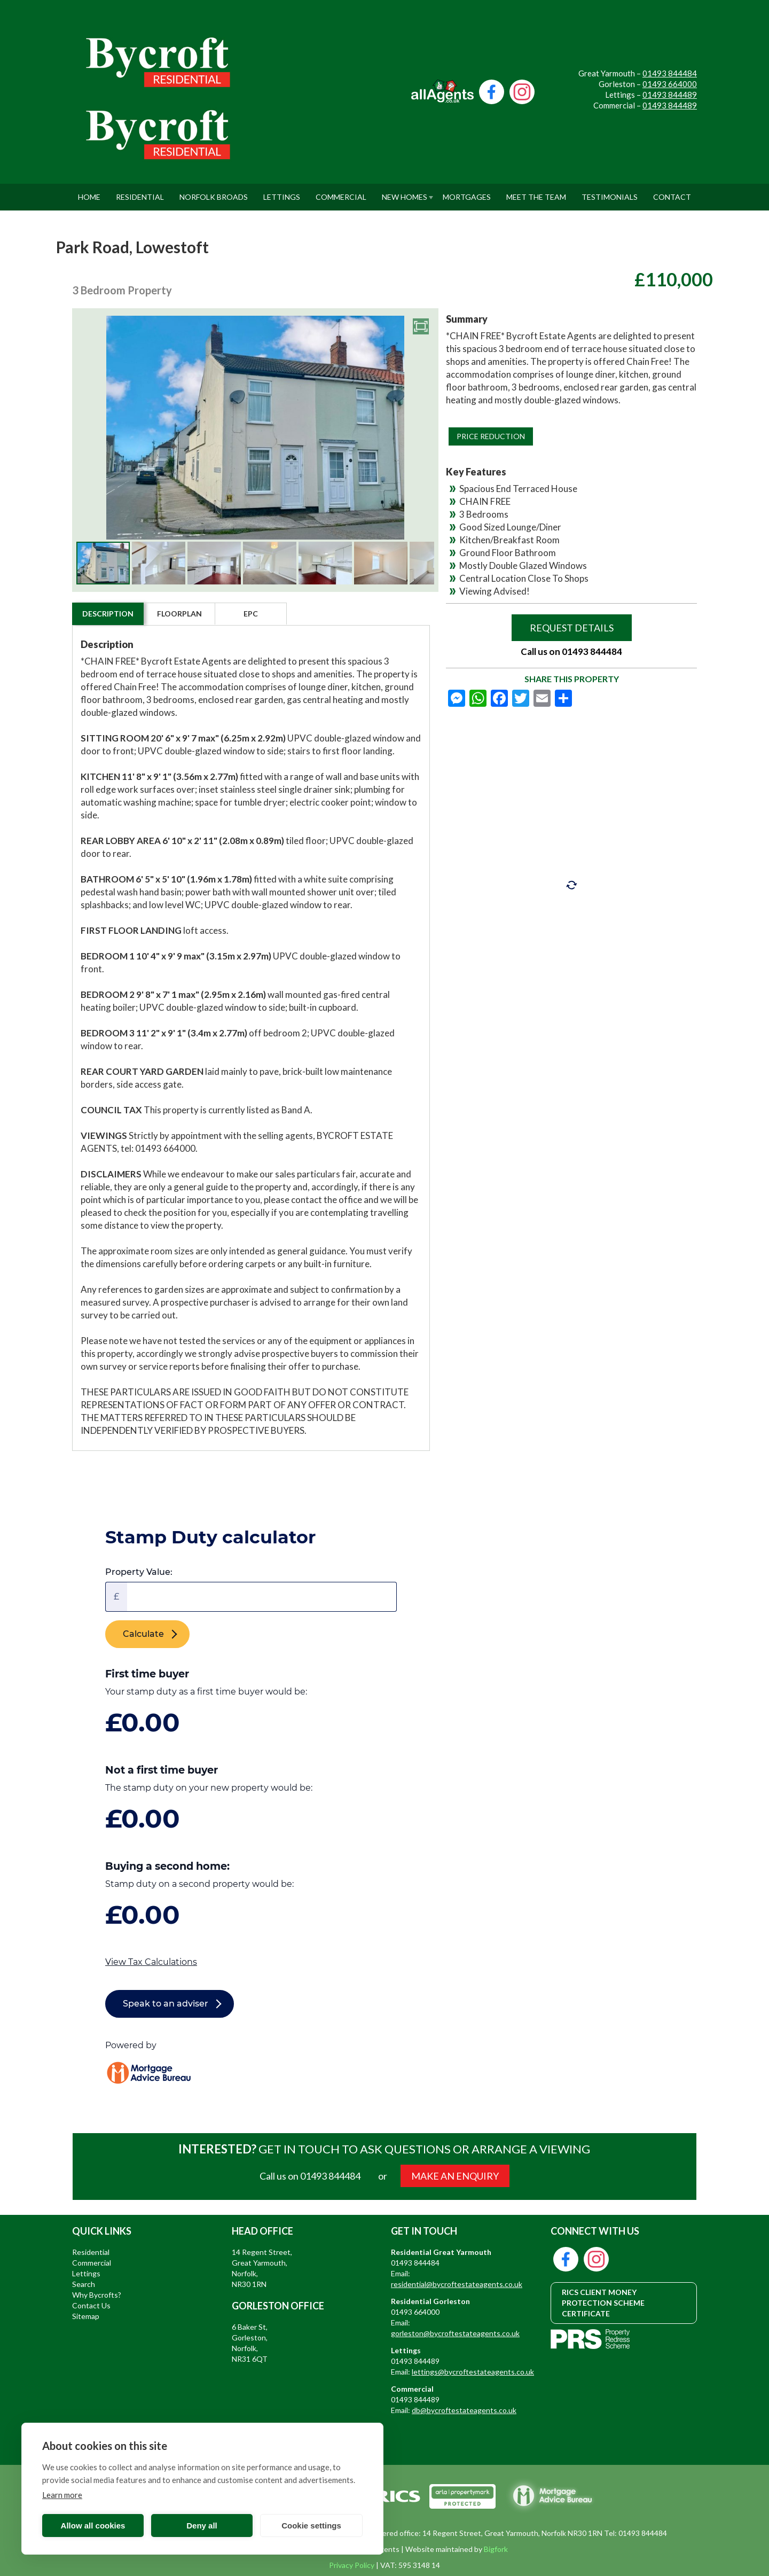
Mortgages (467, 192)
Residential (140, 192)
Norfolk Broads (214, 192)
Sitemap (85, 2316)
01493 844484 (669, 73)
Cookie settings (311, 2525)
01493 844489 (669, 94)
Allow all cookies (93, 2525)
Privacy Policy (351, 2565)
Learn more (62, 2495)
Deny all (201, 2525)
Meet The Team (536, 192)
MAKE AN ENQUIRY (455, 2176)
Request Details (572, 628)
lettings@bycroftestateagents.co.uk (473, 2371)
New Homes (404, 192)
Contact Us (91, 2305)
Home (89, 192)
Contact (672, 192)
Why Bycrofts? (96, 2294)
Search (83, 2284)
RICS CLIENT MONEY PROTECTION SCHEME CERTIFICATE (603, 2303)
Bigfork (496, 2549)
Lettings (281, 192)
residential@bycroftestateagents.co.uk (456, 2284)
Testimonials (610, 192)
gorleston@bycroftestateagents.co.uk (455, 2333)
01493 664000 (669, 84)
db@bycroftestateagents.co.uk (464, 2410)
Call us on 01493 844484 (571, 651)
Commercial (341, 192)
